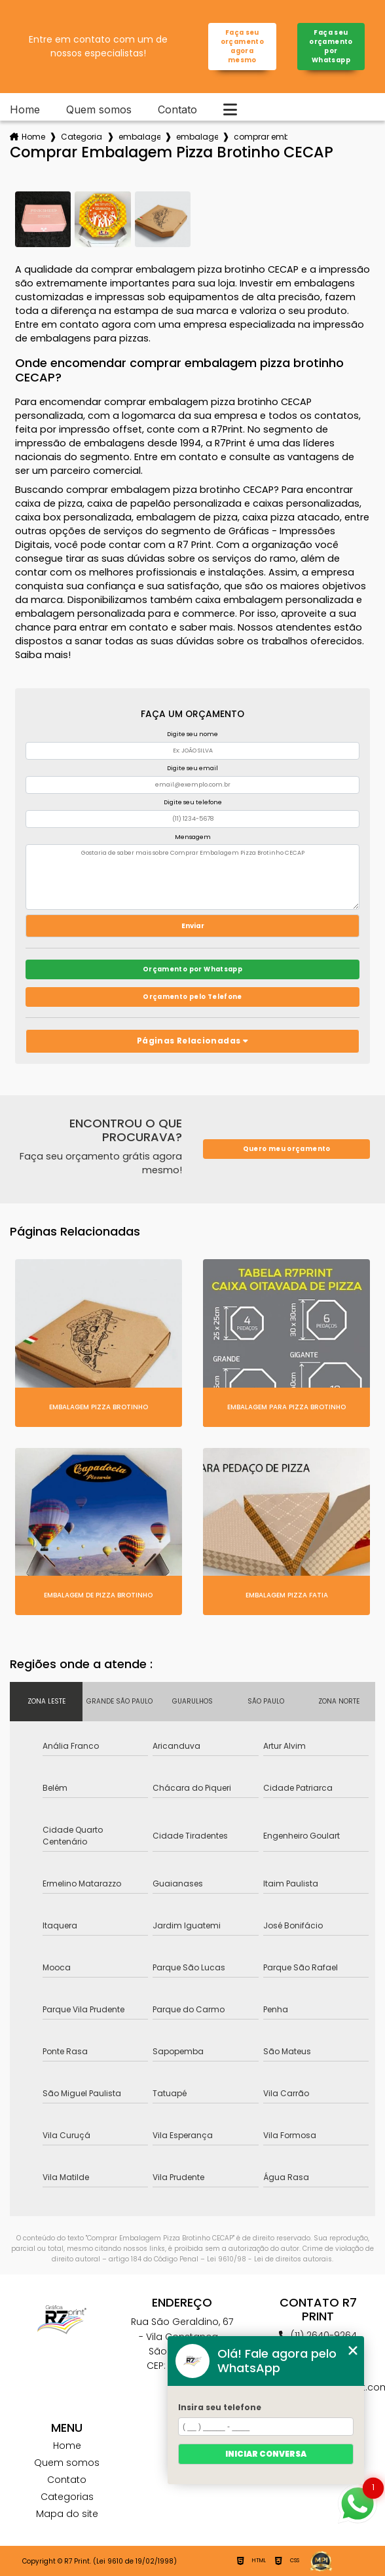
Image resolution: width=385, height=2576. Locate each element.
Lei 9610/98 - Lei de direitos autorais (269, 2259)
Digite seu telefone (193, 802)
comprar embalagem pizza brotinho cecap (260, 136)
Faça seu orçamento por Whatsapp (330, 46)
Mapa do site (67, 2514)
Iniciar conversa (265, 2453)
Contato (177, 109)
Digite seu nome (192, 734)
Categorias (82, 136)
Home (25, 109)
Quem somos (99, 109)
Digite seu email (192, 768)
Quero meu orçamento (287, 1148)
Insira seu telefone (219, 2407)
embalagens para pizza (139, 136)
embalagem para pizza (197, 136)
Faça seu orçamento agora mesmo (242, 46)
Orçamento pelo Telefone (192, 996)
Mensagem (193, 837)
